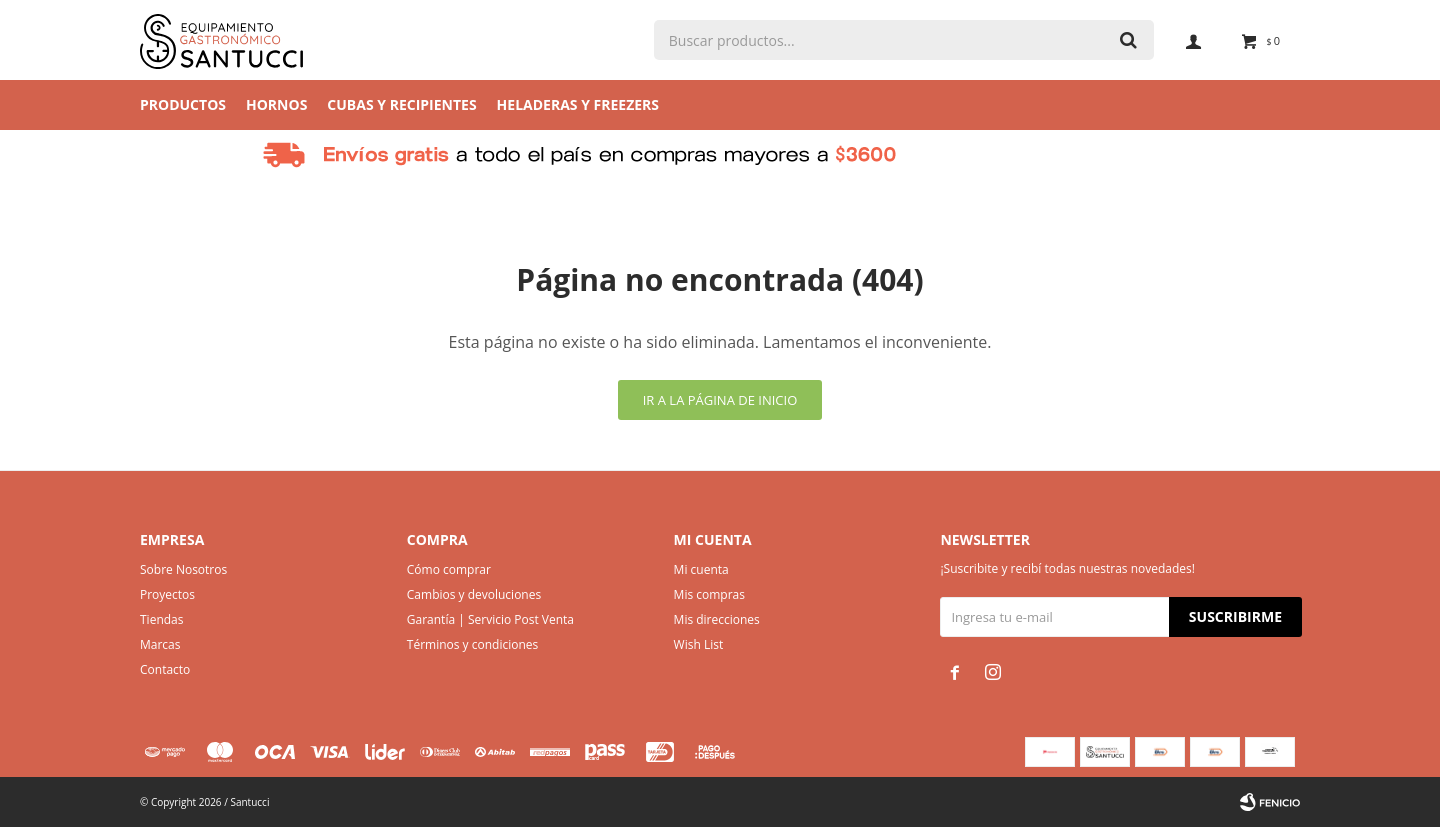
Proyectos (167, 594)
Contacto (165, 669)
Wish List (699, 644)
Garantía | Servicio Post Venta (490, 619)
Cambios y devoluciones (474, 594)
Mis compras (709, 594)
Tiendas (161, 619)
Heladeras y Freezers (578, 104)
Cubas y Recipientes (401, 104)
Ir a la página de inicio (720, 400)
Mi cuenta (701, 569)
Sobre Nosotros (183, 569)
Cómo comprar (449, 569)
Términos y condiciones (472, 644)
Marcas (160, 644)
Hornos (276, 104)
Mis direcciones (717, 619)
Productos (183, 104)
